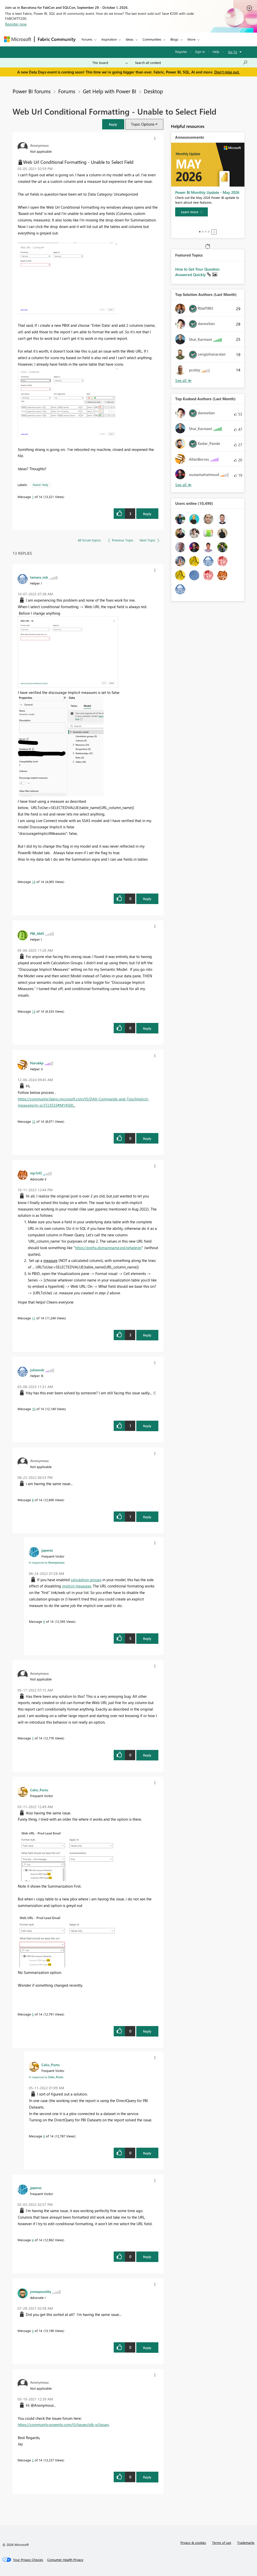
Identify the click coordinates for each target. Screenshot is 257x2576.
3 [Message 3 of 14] (33, 2330)
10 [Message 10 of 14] (33, 1409)
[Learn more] (191, 211)
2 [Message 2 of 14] (33, 2460)
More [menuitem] (191, 39)
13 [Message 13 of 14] (33, 1011)
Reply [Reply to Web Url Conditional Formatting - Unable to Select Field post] (147, 514)
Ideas (130, 39)
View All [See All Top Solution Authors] (183, 380)
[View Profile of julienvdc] (37, 1369)
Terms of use (221, 2542)
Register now (16, 24)
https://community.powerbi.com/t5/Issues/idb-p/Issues (63, 2424)
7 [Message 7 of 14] (33, 1738)
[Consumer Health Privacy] (65, 2559)
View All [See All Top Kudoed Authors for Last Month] (183, 485)
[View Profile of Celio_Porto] (39, 1789)
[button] (113, 124)
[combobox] (191, 62)
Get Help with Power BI (109, 91)
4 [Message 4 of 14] (33, 2240)
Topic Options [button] (142, 124)
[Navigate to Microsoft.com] (17, 39)
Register (181, 51)
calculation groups (86, 1579)
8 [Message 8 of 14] (33, 1500)
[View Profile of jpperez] (47, 1550)
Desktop (153, 91)
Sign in (200, 51)
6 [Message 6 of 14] (44, 2136)
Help (216, 51)
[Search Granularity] (110, 62)
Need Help (40, 484)
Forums (87, 39)
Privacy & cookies (193, 2542)
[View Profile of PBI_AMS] (37, 933)
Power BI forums (32, 91)
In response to (47, 1562)
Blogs (174, 39)
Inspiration (109, 39)
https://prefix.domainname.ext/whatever (108, 1247)
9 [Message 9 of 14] (44, 1621)
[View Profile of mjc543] (36, 1172)
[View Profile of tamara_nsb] (39, 577)
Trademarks (245, 2542)
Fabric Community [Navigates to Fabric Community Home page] (57, 39)
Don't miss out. (227, 71)
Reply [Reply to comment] (147, 899)
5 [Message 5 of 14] (33, 2014)
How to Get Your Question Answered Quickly (197, 272)
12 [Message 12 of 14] (33, 1121)
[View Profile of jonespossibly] (40, 2291)
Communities (152, 39)
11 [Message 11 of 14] (33, 1318)
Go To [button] (232, 52)
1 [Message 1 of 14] (33, 497)
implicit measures (76, 1585)
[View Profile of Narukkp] (36, 1062)
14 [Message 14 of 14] (33, 881)
